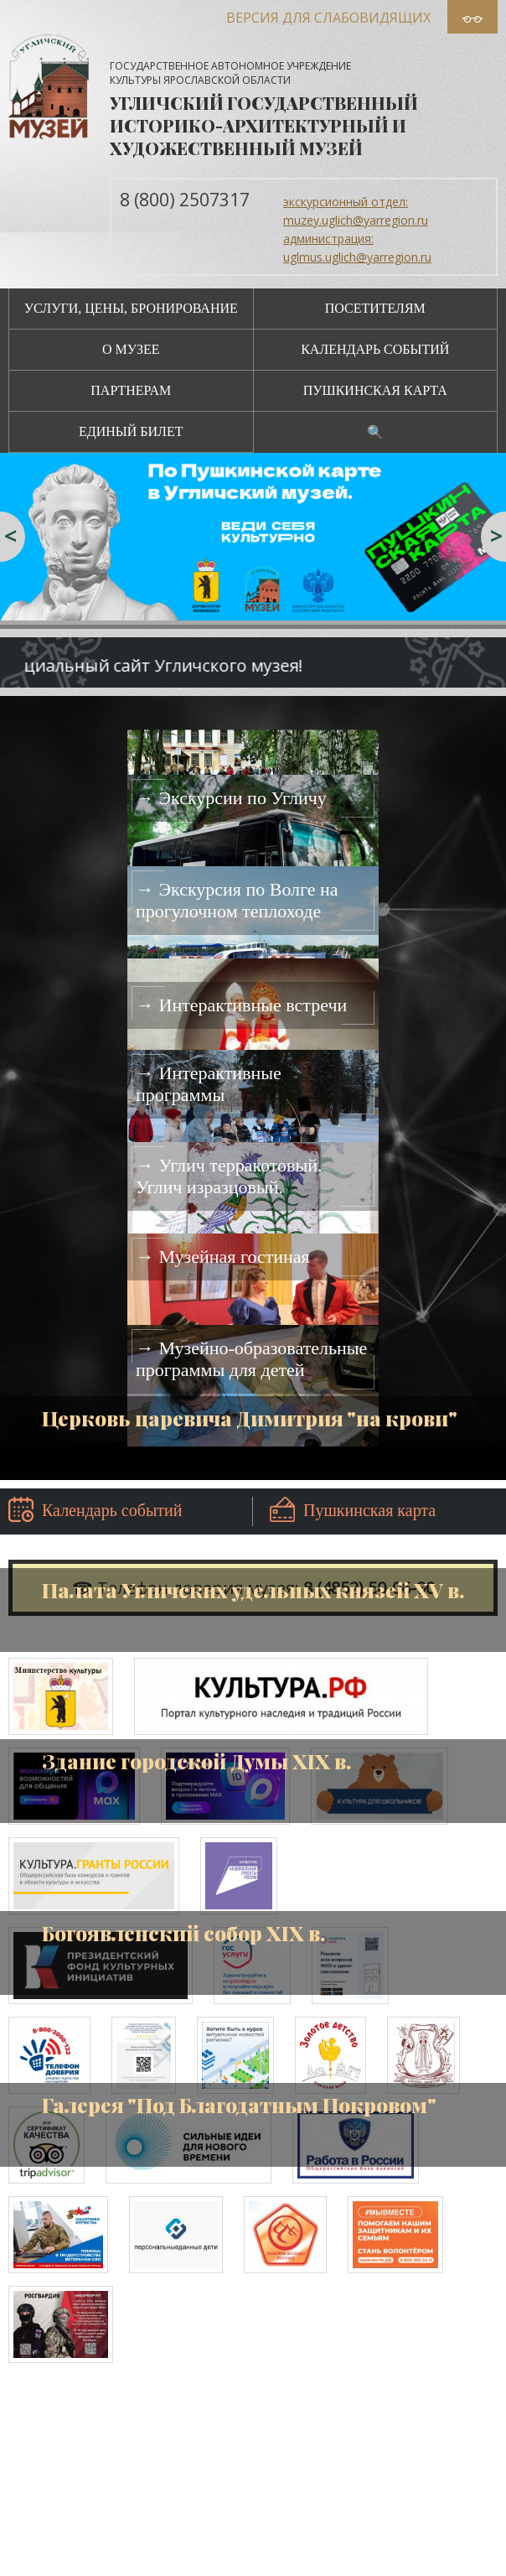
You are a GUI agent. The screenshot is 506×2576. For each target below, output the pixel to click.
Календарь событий (375, 349)
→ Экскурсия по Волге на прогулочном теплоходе (237, 900)
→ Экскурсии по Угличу (231, 797)
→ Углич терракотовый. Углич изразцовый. (229, 1176)
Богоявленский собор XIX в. (183, 1932)
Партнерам (130, 390)
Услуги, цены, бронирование (131, 308)
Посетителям (375, 308)
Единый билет (131, 431)
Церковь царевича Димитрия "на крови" (249, 1418)
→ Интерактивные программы (208, 1083)
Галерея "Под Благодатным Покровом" (239, 2104)
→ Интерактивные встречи (241, 1005)
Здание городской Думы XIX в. (196, 1761)
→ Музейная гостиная (223, 1256)
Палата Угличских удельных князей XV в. (253, 1589)
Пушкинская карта (375, 390)
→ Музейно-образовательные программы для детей (251, 1358)
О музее (130, 349)
